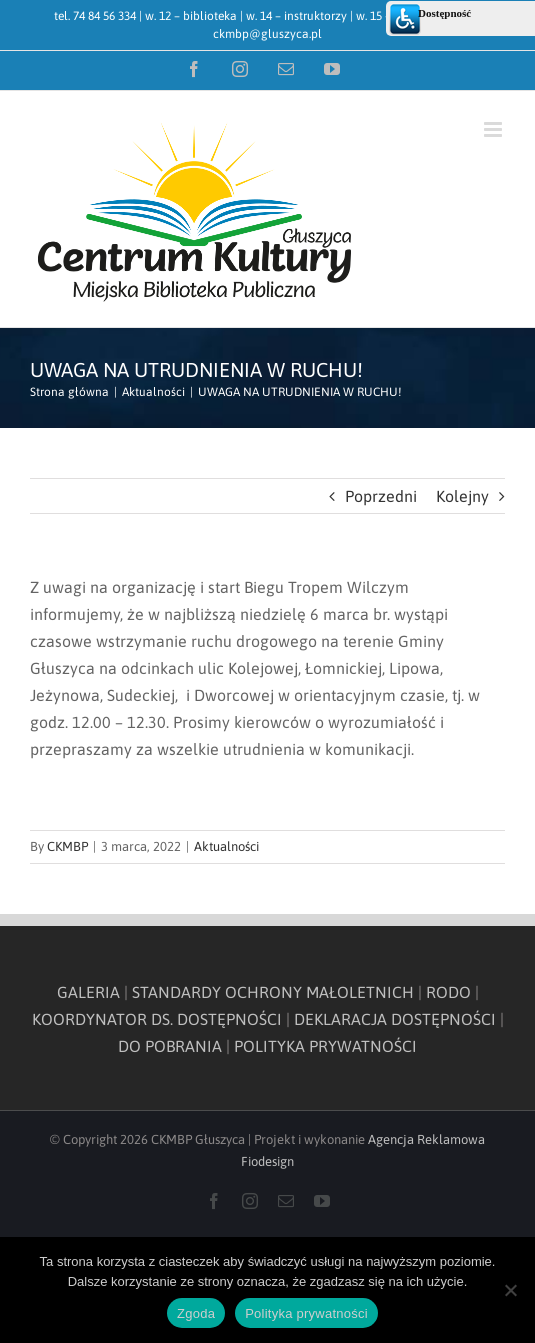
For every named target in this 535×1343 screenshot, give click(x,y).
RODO (448, 992)
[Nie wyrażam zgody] (510, 1290)
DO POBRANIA (170, 1046)
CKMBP (67, 846)
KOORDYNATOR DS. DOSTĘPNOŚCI (157, 1019)
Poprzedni (381, 496)
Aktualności (226, 846)
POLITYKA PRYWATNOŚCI (325, 1046)
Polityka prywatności (306, 1313)
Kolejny (462, 496)
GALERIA (88, 992)
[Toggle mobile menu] (494, 129)
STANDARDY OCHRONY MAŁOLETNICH (273, 992)
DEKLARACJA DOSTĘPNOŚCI (395, 1019)
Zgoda (196, 1313)
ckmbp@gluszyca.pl (267, 34)
